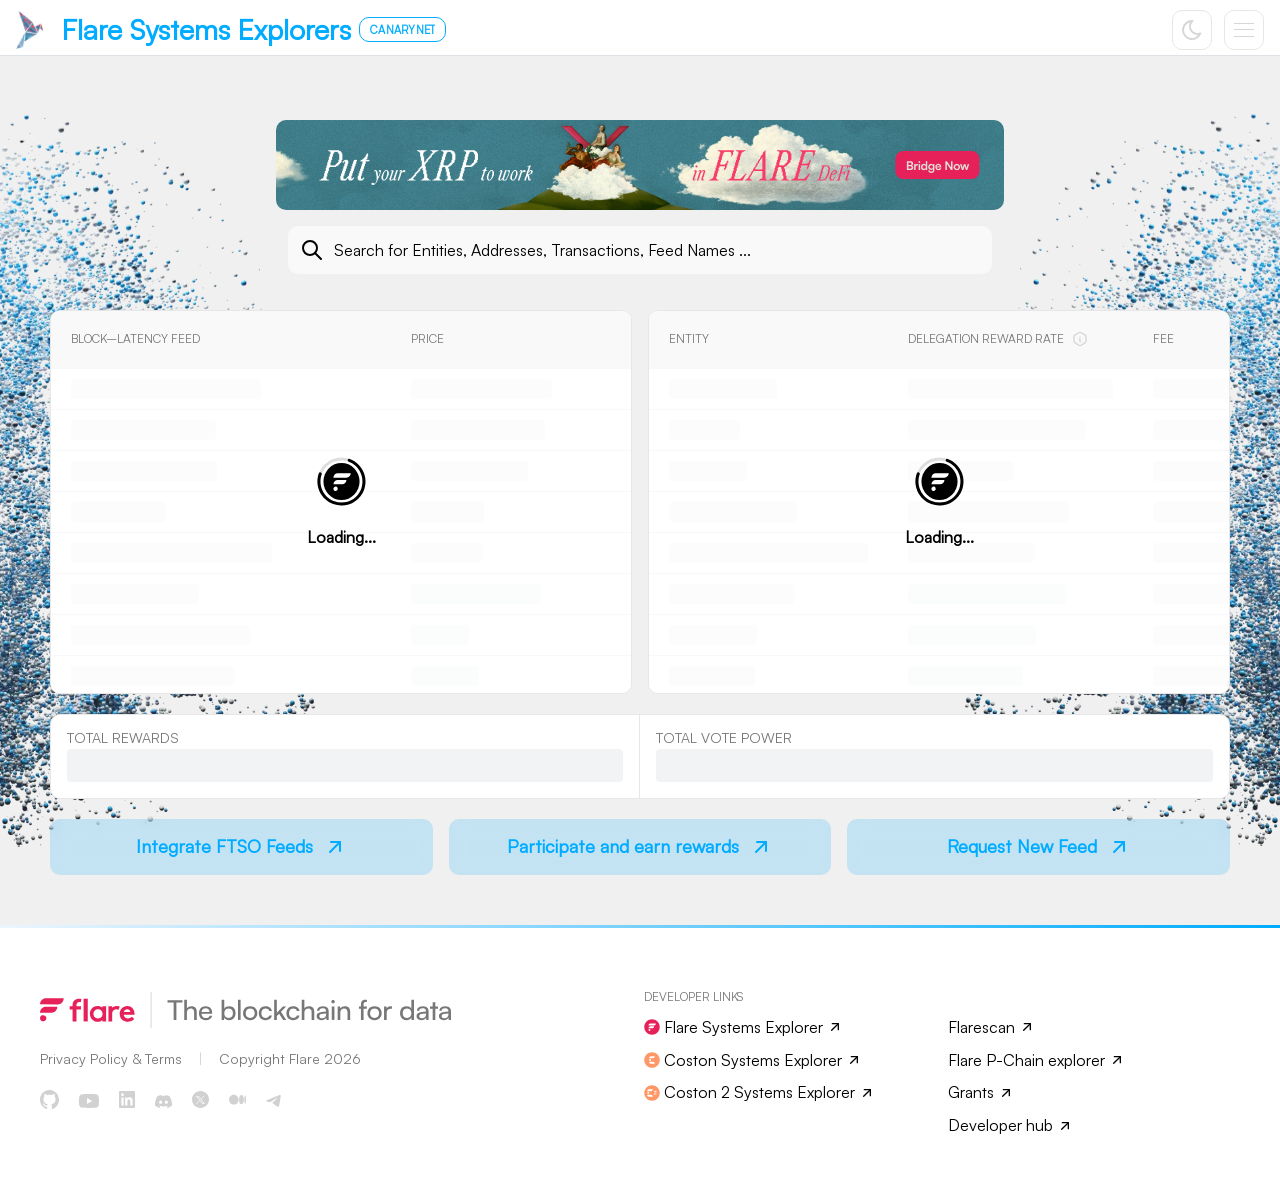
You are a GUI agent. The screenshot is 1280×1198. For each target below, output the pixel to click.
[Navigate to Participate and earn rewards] (640, 847)
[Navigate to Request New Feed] (1038, 847)
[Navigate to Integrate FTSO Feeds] (241, 847)
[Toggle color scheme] (1192, 30)
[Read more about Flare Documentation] (111, 1059)
